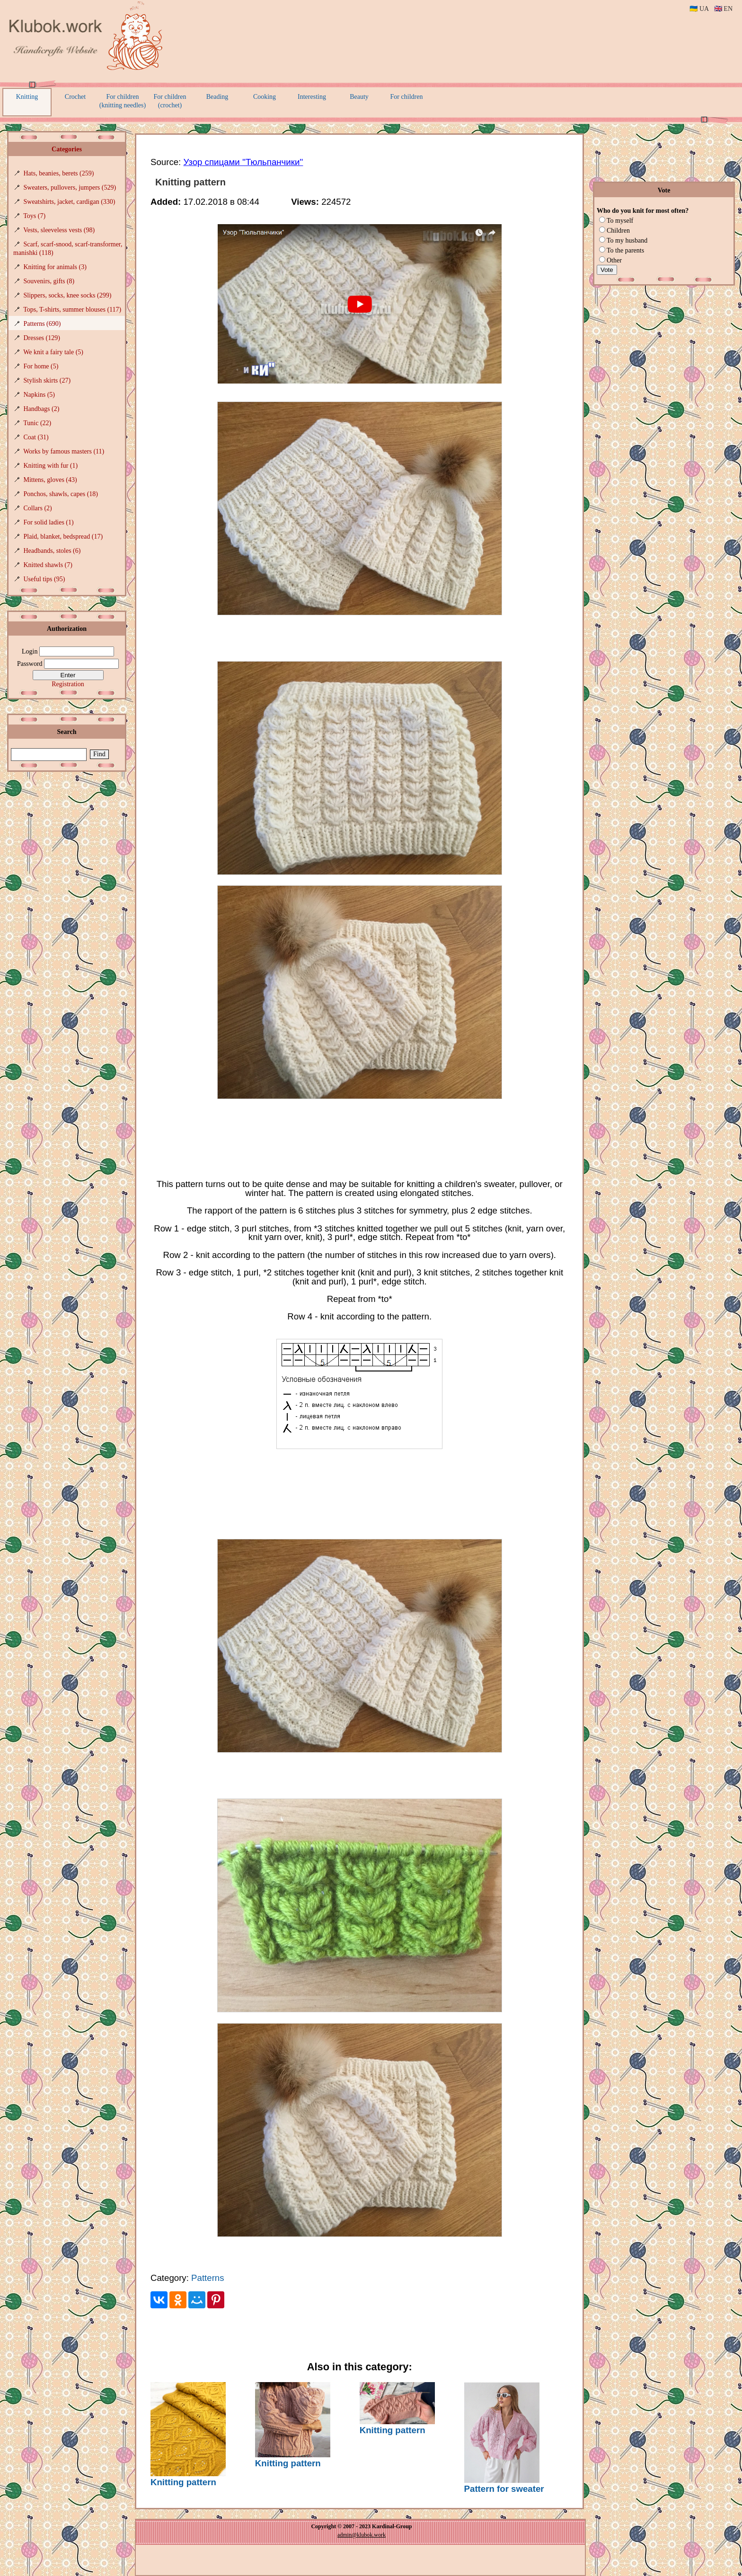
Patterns (207, 2278)
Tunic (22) (37, 423)
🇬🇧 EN (723, 8)
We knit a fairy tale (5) (53, 352)
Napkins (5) (39, 394)
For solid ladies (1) (49, 522)
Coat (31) (36, 437)
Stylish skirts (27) (47, 380)
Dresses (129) (42, 337)
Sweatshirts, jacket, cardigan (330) (69, 201)
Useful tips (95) (44, 579)
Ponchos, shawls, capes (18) (61, 494)
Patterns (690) (42, 323)
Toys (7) (34, 215)
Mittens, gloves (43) (50, 479)
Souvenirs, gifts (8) (49, 281)
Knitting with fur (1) (51, 465)
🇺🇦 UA (698, 8)
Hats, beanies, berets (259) (59, 173)
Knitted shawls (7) (48, 564)
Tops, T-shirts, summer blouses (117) (72, 309)
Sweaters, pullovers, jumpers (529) (70, 187)
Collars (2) (38, 508)
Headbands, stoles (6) (52, 550)
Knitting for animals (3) (55, 267)
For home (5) (41, 366)
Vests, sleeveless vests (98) (59, 230)
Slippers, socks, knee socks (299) (68, 295)
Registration (68, 684)
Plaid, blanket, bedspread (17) (63, 536)
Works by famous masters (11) (63, 451)
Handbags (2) (42, 408)
